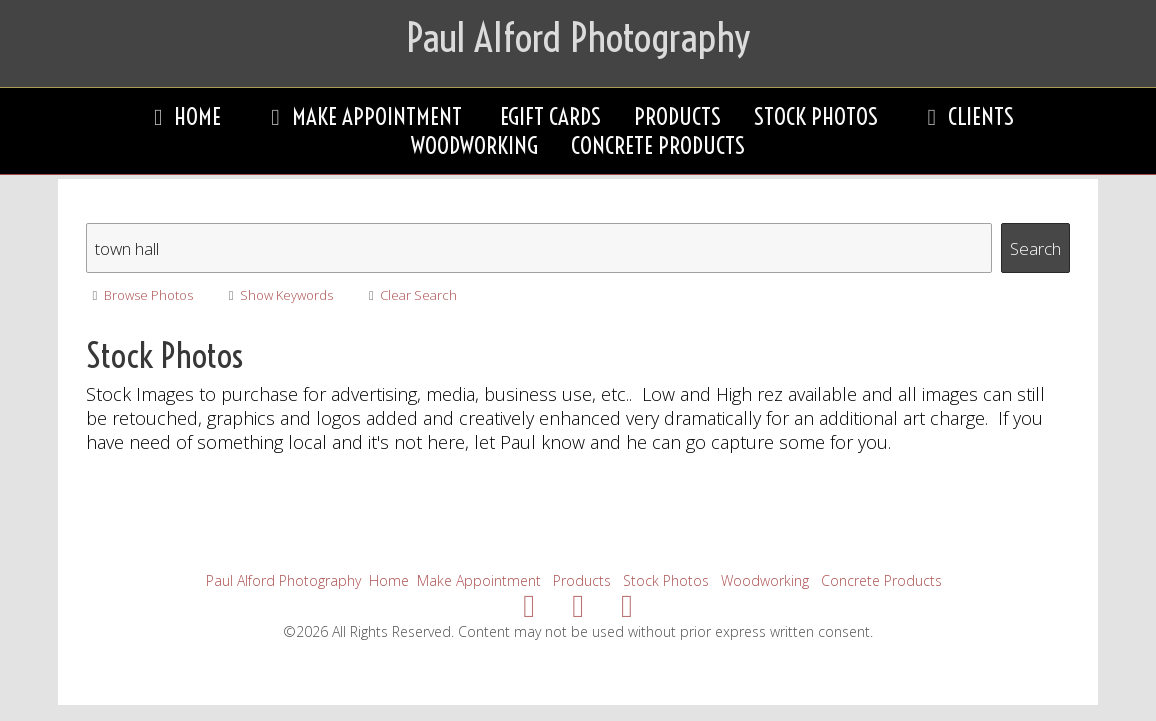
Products (677, 116)
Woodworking (474, 145)
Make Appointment (360, 116)
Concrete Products (658, 145)
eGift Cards (550, 116)
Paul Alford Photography (283, 580)
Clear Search (409, 295)
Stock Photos (816, 116)
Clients (965, 116)
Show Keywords (277, 295)
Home (181, 116)
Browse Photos (139, 295)
